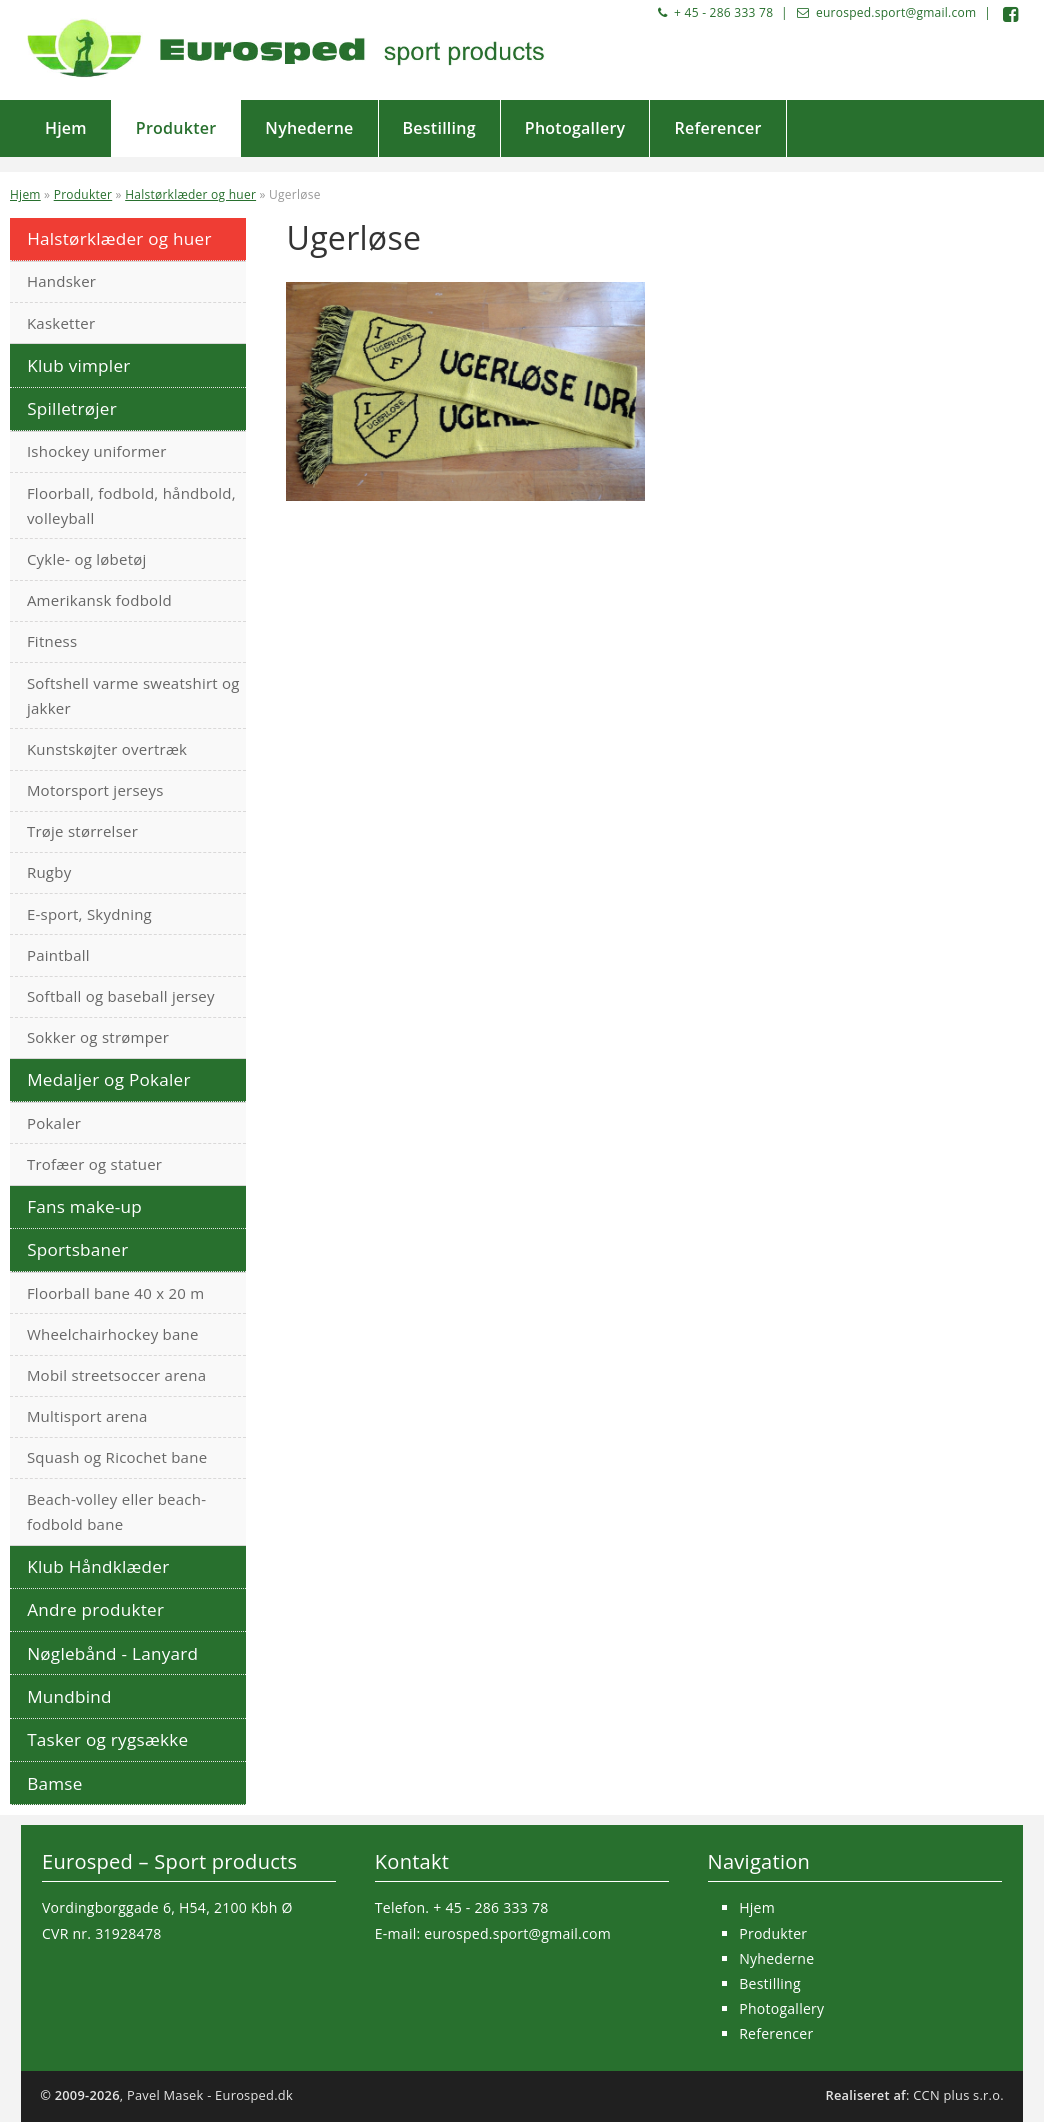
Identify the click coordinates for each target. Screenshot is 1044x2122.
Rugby (49, 872)
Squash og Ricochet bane (117, 1457)
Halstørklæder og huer (190, 194)
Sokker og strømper (98, 1037)
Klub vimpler (78, 365)
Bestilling (439, 128)
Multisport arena (87, 1416)
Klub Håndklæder (98, 1566)
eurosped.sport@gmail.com (896, 12)
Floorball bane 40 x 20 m (115, 1293)
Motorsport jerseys (95, 790)
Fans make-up (84, 1206)
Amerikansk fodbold (99, 600)
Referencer (717, 128)
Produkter (176, 128)
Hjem (66, 128)
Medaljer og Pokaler (109, 1079)
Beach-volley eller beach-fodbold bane (116, 1511)
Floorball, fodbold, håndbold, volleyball (131, 505)
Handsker (61, 281)
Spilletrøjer (72, 408)
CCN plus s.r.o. (958, 2095)
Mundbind (69, 1696)
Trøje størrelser (82, 831)
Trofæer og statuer (94, 1164)
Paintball (58, 955)
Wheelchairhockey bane (113, 1334)
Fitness (52, 641)
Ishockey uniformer (97, 451)
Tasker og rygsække (107, 1739)
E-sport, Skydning (89, 914)
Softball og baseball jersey (121, 996)
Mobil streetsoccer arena (116, 1375)
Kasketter (61, 323)
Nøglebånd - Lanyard (112, 1653)
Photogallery (575, 128)
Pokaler (54, 1123)
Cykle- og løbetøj (87, 559)
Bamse (54, 1783)
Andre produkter (95, 1609)
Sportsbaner (77, 1249)
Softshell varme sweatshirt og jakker (133, 695)
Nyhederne (309, 128)
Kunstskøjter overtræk (107, 749)
